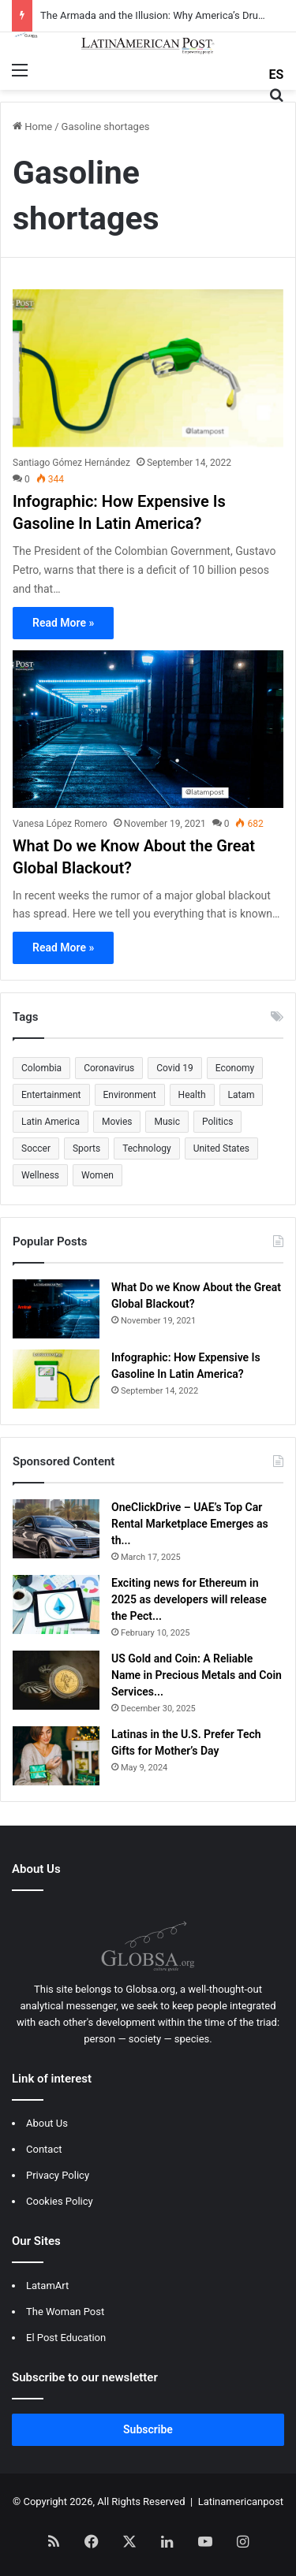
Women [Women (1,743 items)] (97, 1175)
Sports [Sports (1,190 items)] (86, 1148)
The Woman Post (65, 2311)
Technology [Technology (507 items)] (146, 1148)
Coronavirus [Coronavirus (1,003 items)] (109, 1068)
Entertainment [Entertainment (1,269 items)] (51, 1094)
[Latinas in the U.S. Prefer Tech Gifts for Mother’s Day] (56, 1755)
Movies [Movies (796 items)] (117, 1121)
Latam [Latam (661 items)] (241, 1094)
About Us (47, 2123)
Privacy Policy (57, 2175)
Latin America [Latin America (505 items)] (50, 1121)
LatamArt (47, 2285)
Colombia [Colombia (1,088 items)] (41, 1068)
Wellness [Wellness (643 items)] (40, 1175)
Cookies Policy (59, 2201)
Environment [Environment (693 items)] (129, 1094)
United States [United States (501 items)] (221, 1148)
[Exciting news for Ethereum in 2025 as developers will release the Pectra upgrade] (56, 1604)
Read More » (63, 622)
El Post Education (66, 2337)
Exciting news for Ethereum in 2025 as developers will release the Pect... (189, 1599)
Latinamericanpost (240, 2501)
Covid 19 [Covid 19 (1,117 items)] (174, 1068)
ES (276, 74)
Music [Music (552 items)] (166, 1121)
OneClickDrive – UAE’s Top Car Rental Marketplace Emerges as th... (189, 1524)
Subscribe (148, 2429)
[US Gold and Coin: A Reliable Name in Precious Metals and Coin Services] (56, 1680)
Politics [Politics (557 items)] (218, 1121)
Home (32, 126)
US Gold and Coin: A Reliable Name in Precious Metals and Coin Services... (196, 1675)
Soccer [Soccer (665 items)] (36, 1148)
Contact (44, 2149)
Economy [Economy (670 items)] (235, 1068)
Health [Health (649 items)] (192, 1094)
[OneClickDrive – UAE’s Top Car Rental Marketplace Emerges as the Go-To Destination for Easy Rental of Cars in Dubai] (56, 1528)
